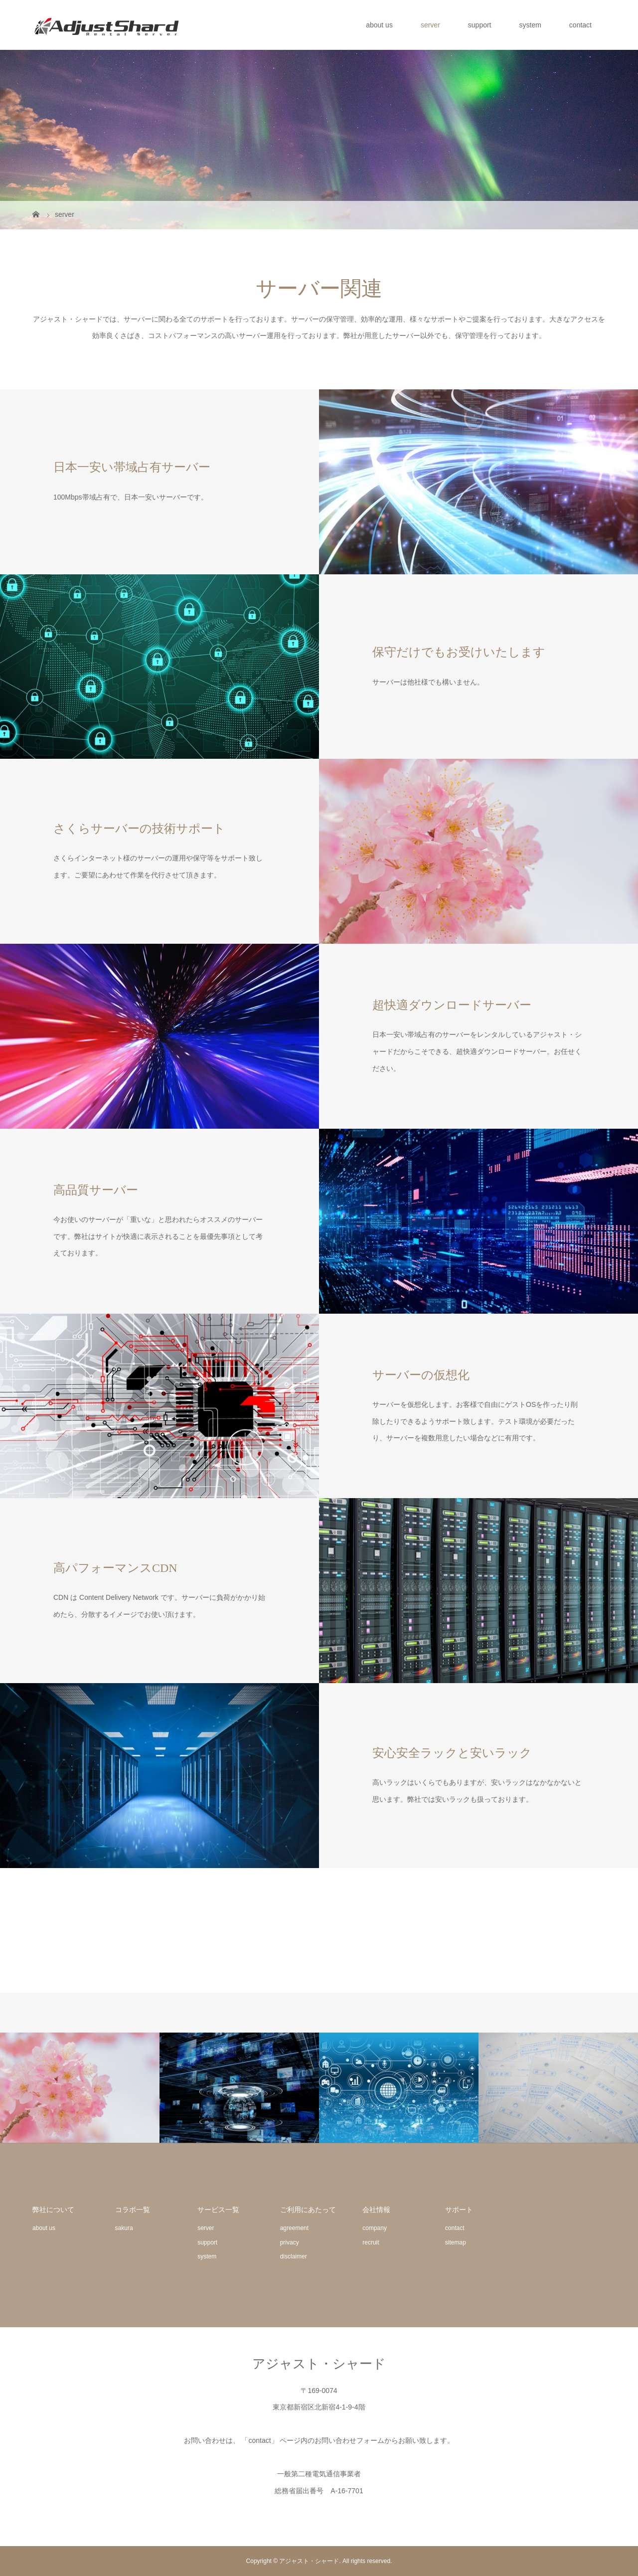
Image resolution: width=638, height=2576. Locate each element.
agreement (294, 2228)
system (530, 25)
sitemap (455, 2242)
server (430, 25)
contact (580, 25)
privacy (289, 2242)
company (374, 2228)
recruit (370, 2242)
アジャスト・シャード (319, 2363)
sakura (124, 2228)
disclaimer (293, 2256)
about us (379, 25)
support (479, 25)
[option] (80, 2088)
